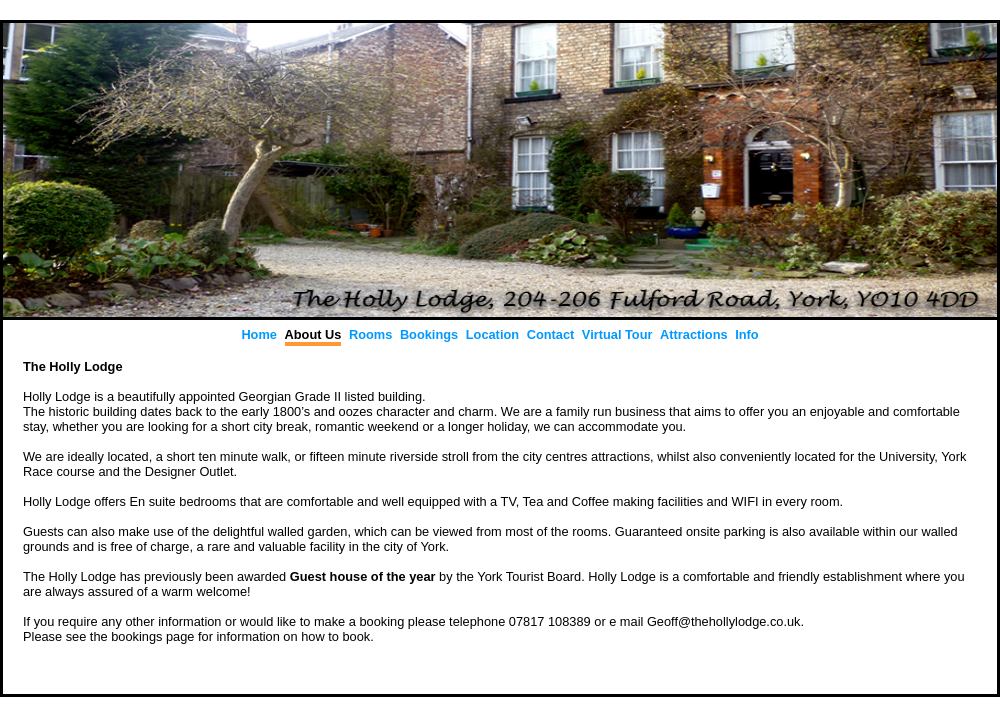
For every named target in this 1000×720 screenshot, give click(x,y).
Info (746, 334)
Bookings (429, 334)
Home (259, 334)
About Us (313, 334)
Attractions (694, 334)
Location (492, 334)
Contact (551, 334)
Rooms (370, 334)
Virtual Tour (617, 334)
